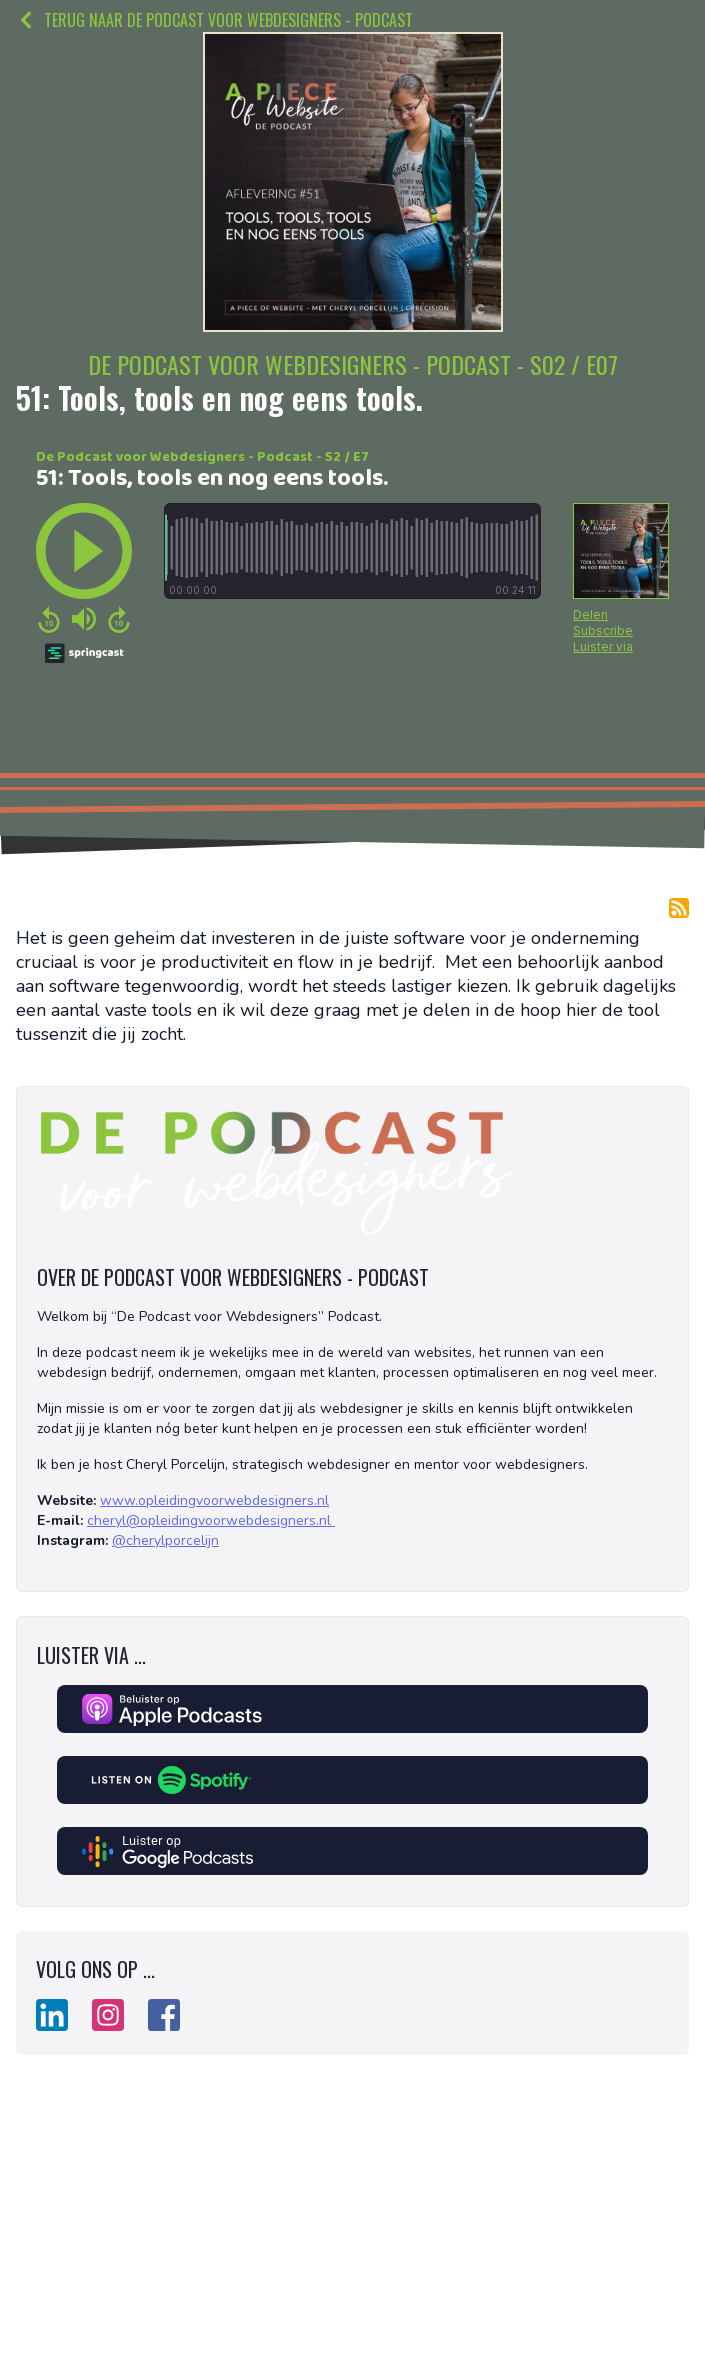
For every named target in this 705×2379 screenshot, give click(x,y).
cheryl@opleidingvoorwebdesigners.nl (211, 1520)
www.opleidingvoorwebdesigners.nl (214, 1500)
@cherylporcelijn (165, 1540)
